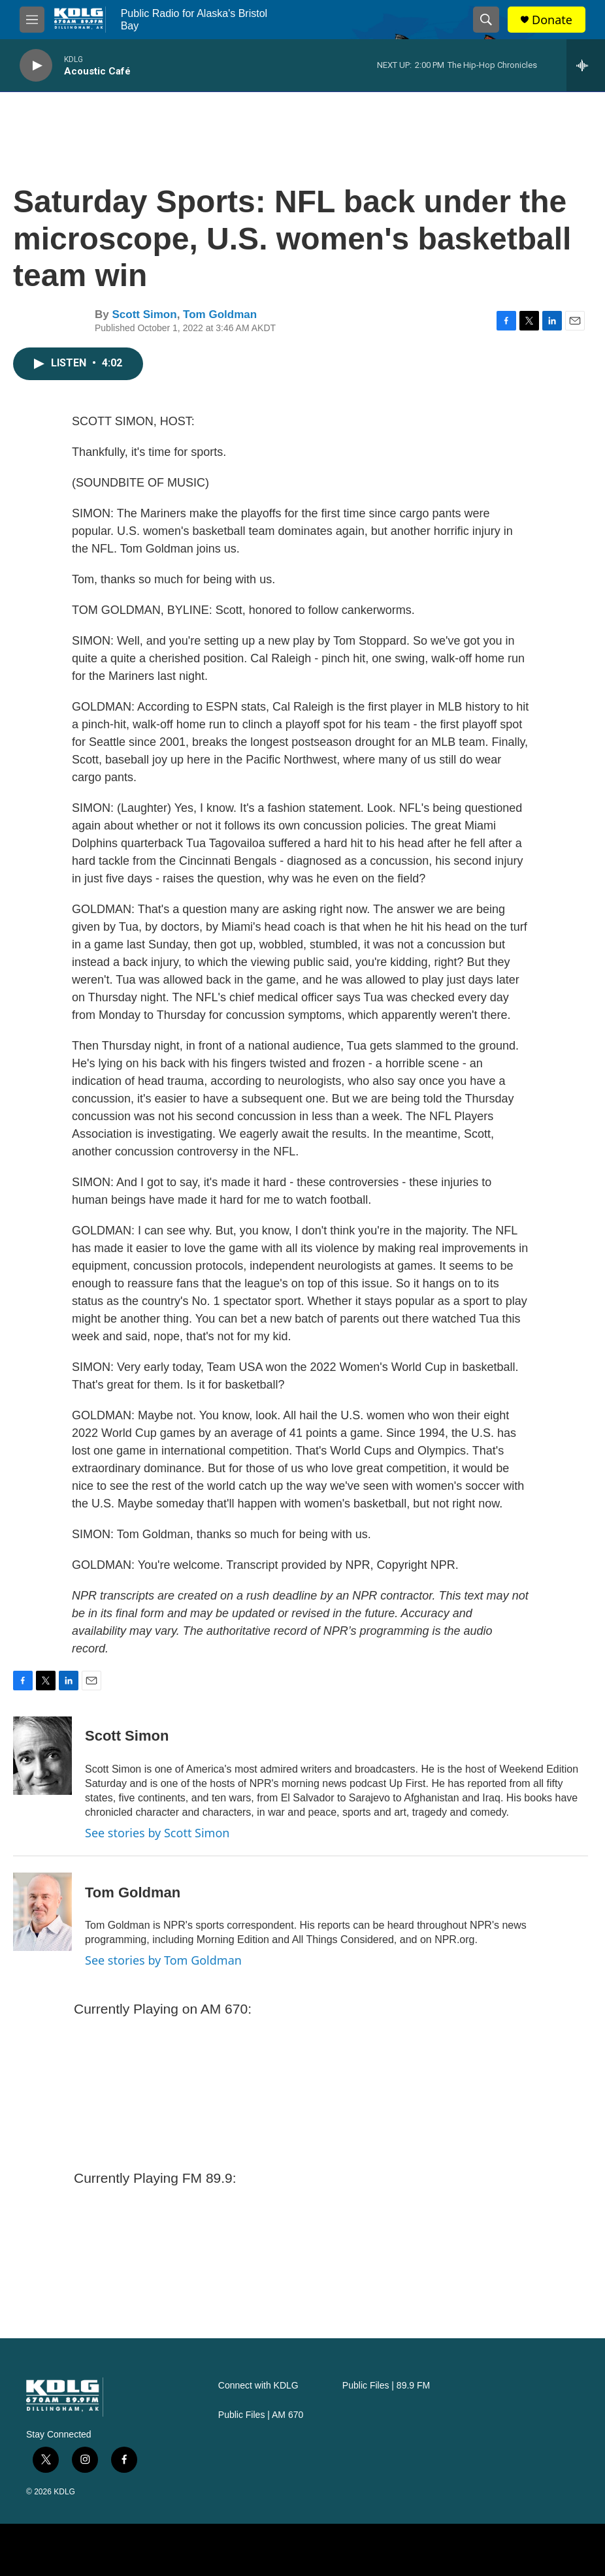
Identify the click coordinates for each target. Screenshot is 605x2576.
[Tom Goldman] (42, 1912)
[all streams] (585, 65)
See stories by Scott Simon (157, 1833)
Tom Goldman (220, 314)
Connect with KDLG (258, 2386)
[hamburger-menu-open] (32, 20)
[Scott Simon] (42, 1755)
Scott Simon (144, 314)
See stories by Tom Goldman (163, 1960)
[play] (35, 65)
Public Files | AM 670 (260, 2415)
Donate (552, 20)
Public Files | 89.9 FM (386, 2386)
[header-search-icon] (486, 20)
